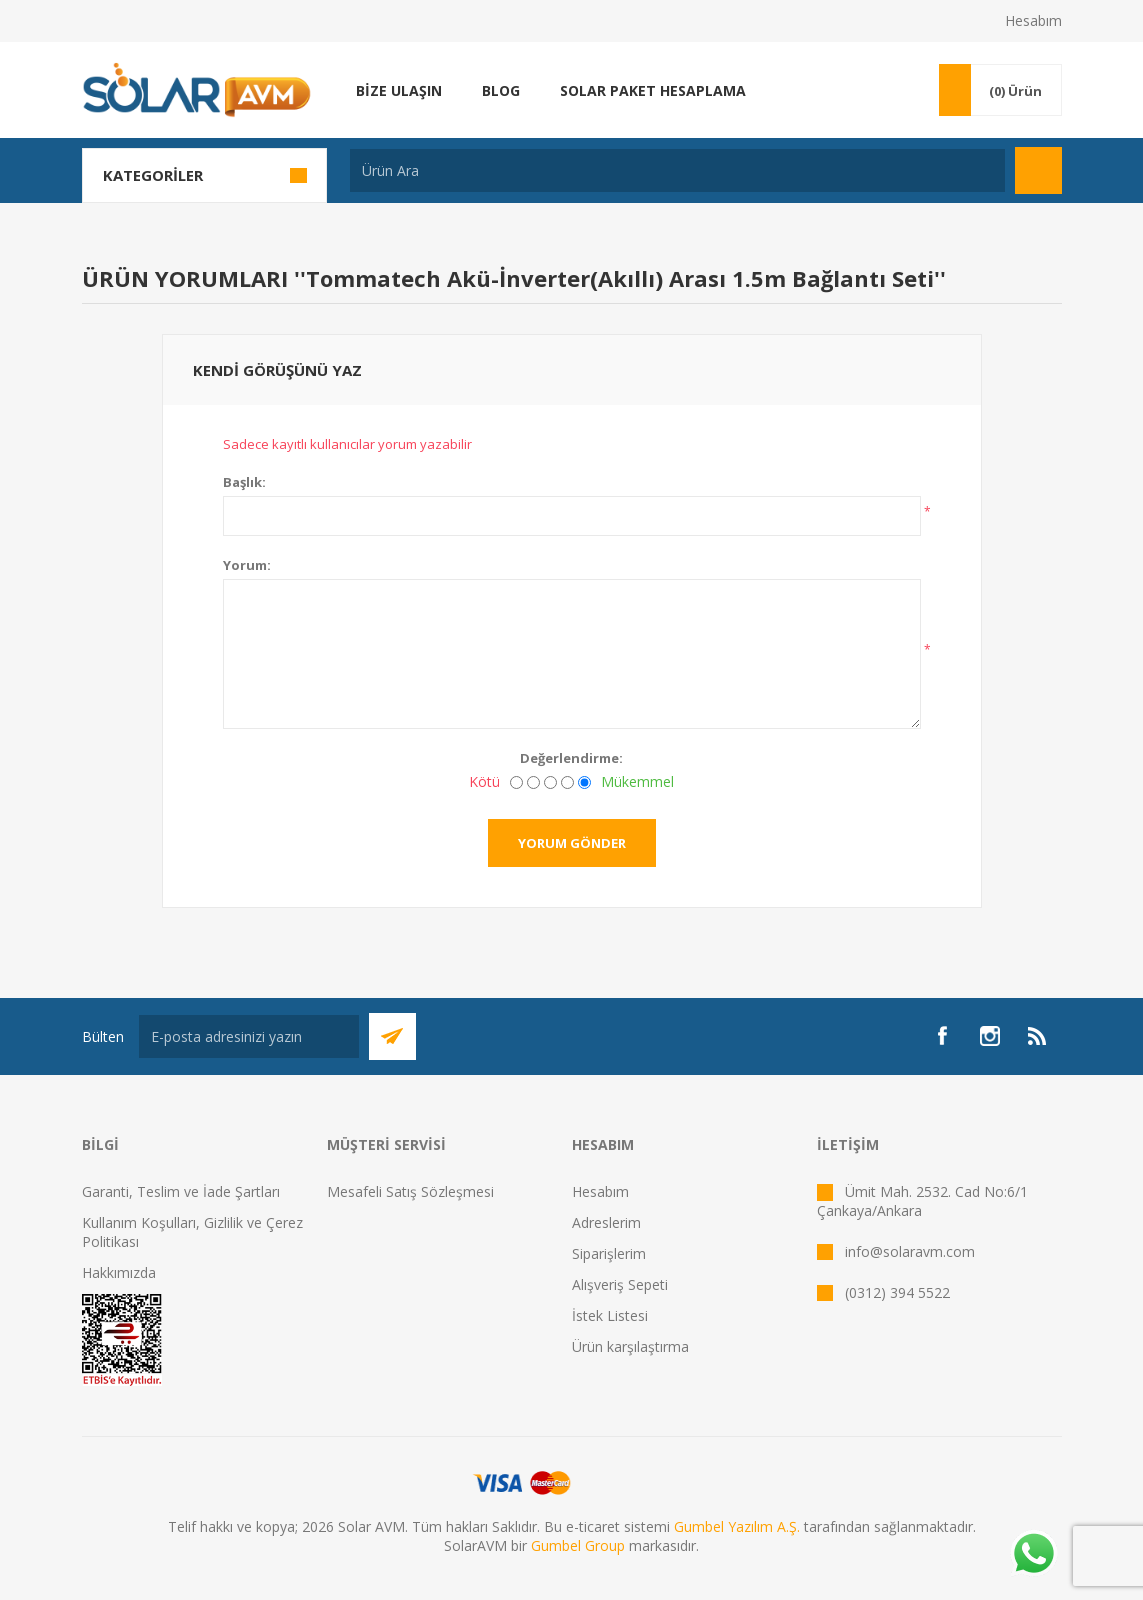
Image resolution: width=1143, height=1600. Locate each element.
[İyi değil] (533, 782)
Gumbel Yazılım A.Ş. (737, 1526)
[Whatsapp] (1033, 1555)
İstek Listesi (610, 1315)
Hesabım (1033, 20)
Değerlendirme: (571, 758)
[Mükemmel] (584, 782)
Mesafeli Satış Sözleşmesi (410, 1191)
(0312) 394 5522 (897, 1292)
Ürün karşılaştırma (630, 1346)
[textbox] (677, 170)
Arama (1038, 170)
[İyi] (567, 782)
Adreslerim (606, 1222)
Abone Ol (392, 1036)
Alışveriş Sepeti (620, 1284)
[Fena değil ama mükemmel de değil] (550, 782)
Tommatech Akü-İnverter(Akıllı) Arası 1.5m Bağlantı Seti (620, 278)
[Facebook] (942, 1036)
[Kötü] (516, 782)
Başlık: (244, 482)
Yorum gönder (572, 843)
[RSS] (1038, 1036)
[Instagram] (990, 1036)
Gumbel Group (578, 1545)
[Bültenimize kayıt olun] (249, 1036)
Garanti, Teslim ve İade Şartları (181, 1191)
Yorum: (247, 565)
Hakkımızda (119, 1272)
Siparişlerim (609, 1253)
